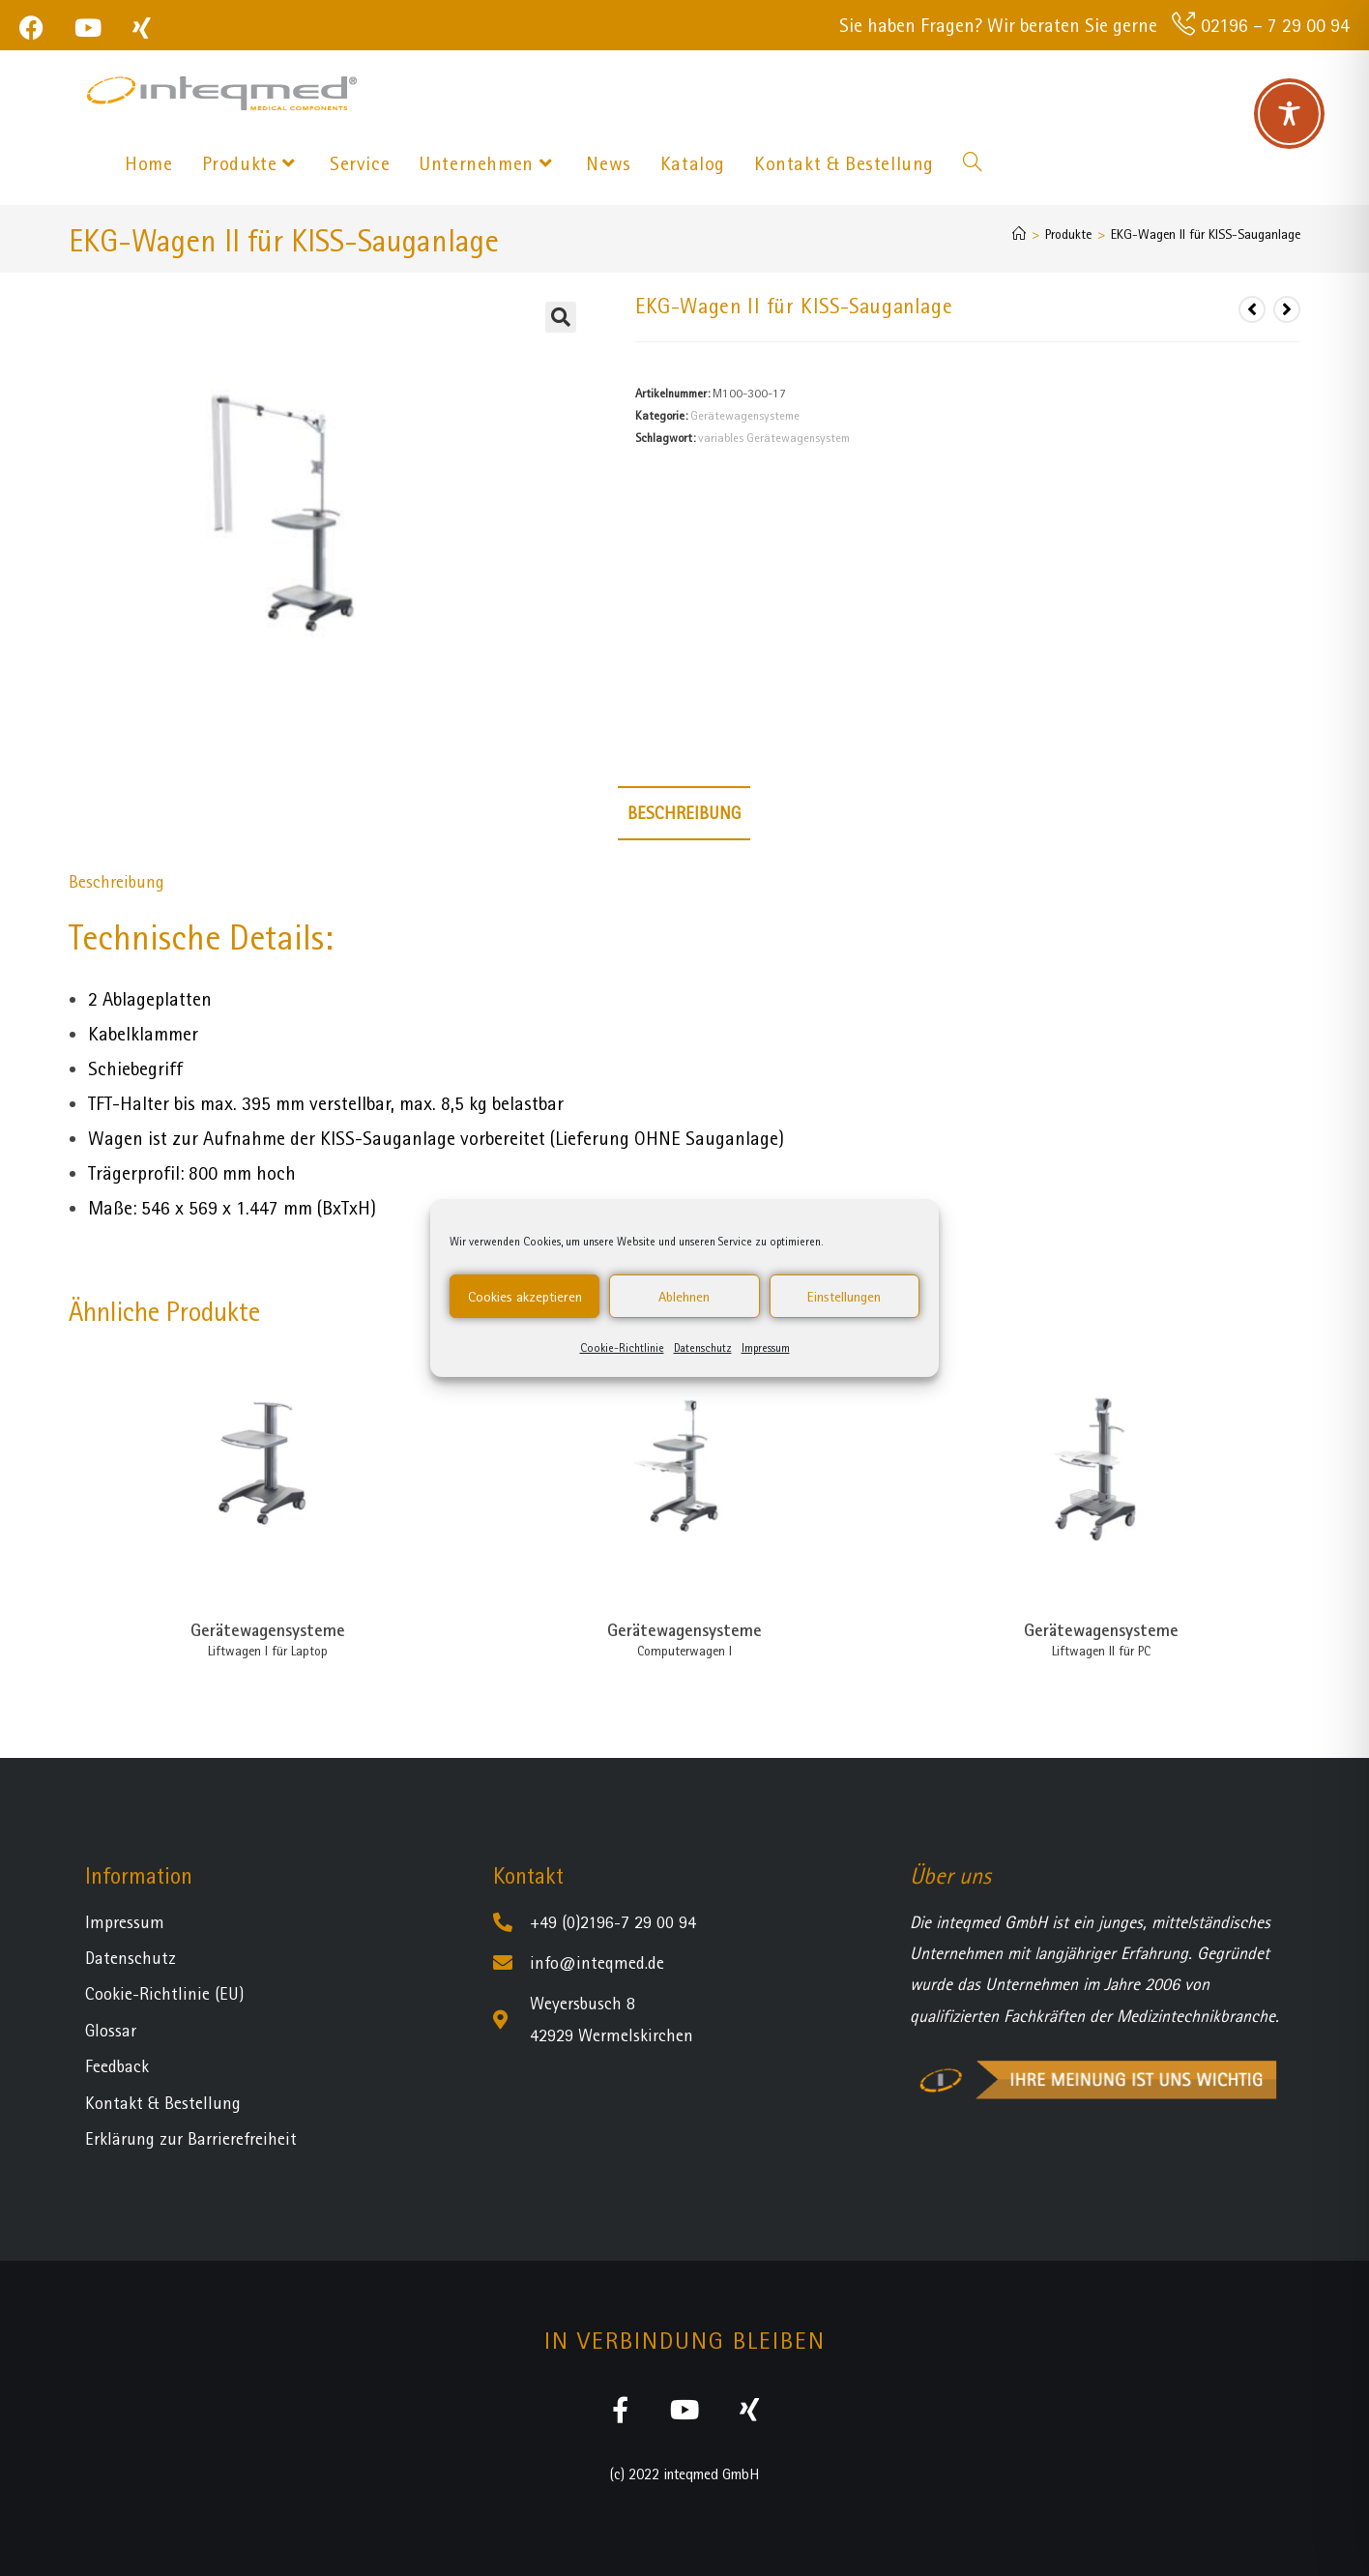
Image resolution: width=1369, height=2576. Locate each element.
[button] (560, 317)
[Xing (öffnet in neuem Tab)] (141, 27)
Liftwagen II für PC (1101, 1650)
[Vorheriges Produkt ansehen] (1252, 309)
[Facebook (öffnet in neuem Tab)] (39, 27)
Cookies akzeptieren (525, 1296)
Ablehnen (684, 1296)
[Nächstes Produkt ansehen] (1286, 309)
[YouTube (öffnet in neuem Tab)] (88, 27)
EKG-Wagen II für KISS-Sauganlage (1205, 234)
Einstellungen (844, 1296)
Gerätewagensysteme (745, 415)
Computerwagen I (684, 1650)
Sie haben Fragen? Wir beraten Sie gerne (998, 25)
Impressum (766, 1348)
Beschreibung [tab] (684, 813)
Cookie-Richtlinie (622, 1348)
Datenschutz (703, 1348)
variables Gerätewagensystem (774, 437)
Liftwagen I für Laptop (268, 1650)
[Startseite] (1019, 234)
